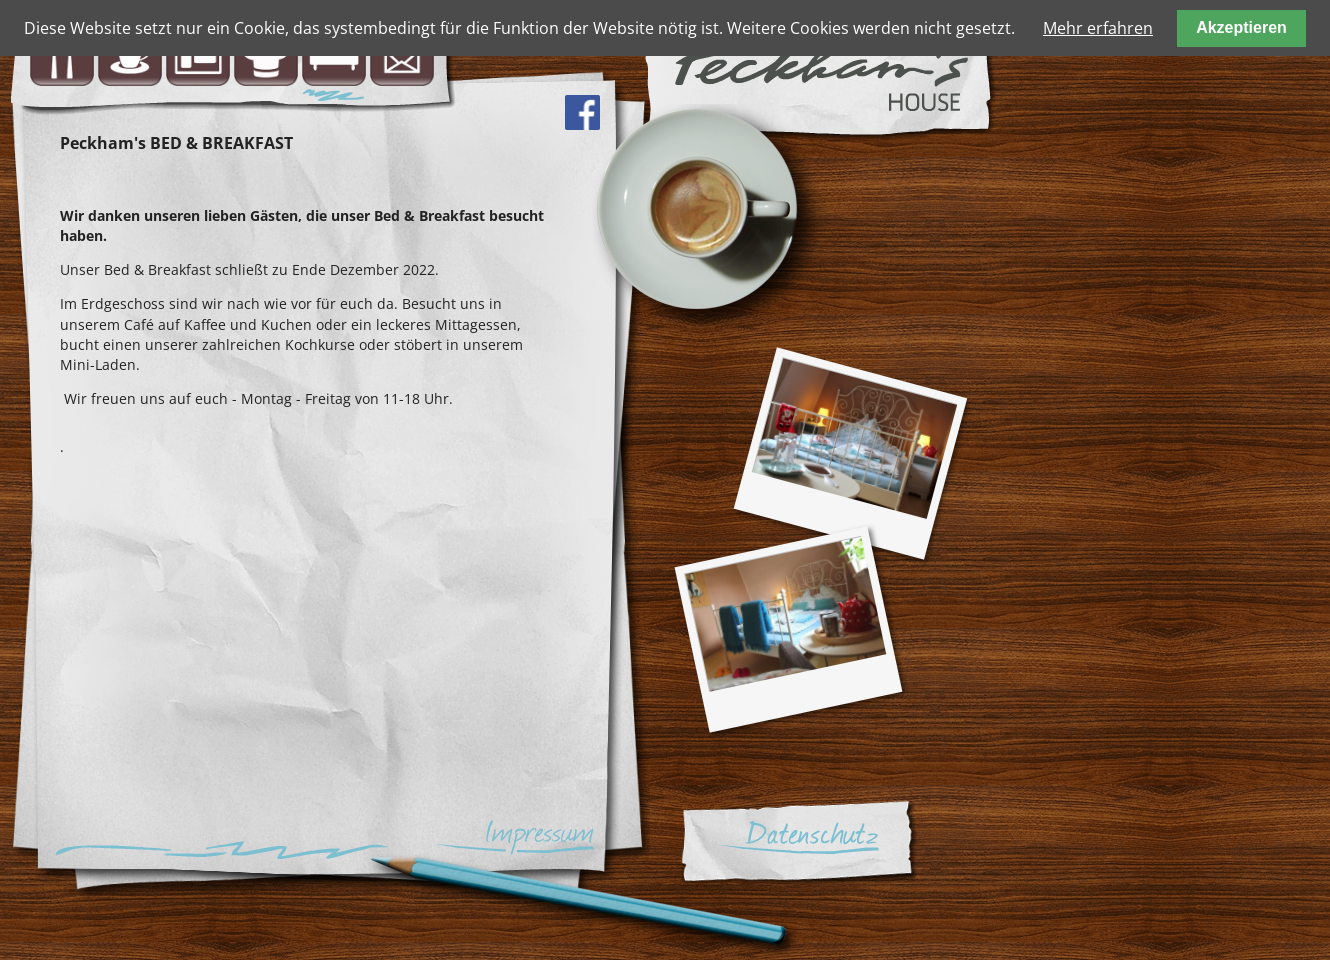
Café (130, 54)
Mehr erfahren (1098, 28)
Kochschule (266, 54)
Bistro (62, 54)
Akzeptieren (1241, 27)
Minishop (198, 54)
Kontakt (402, 54)
